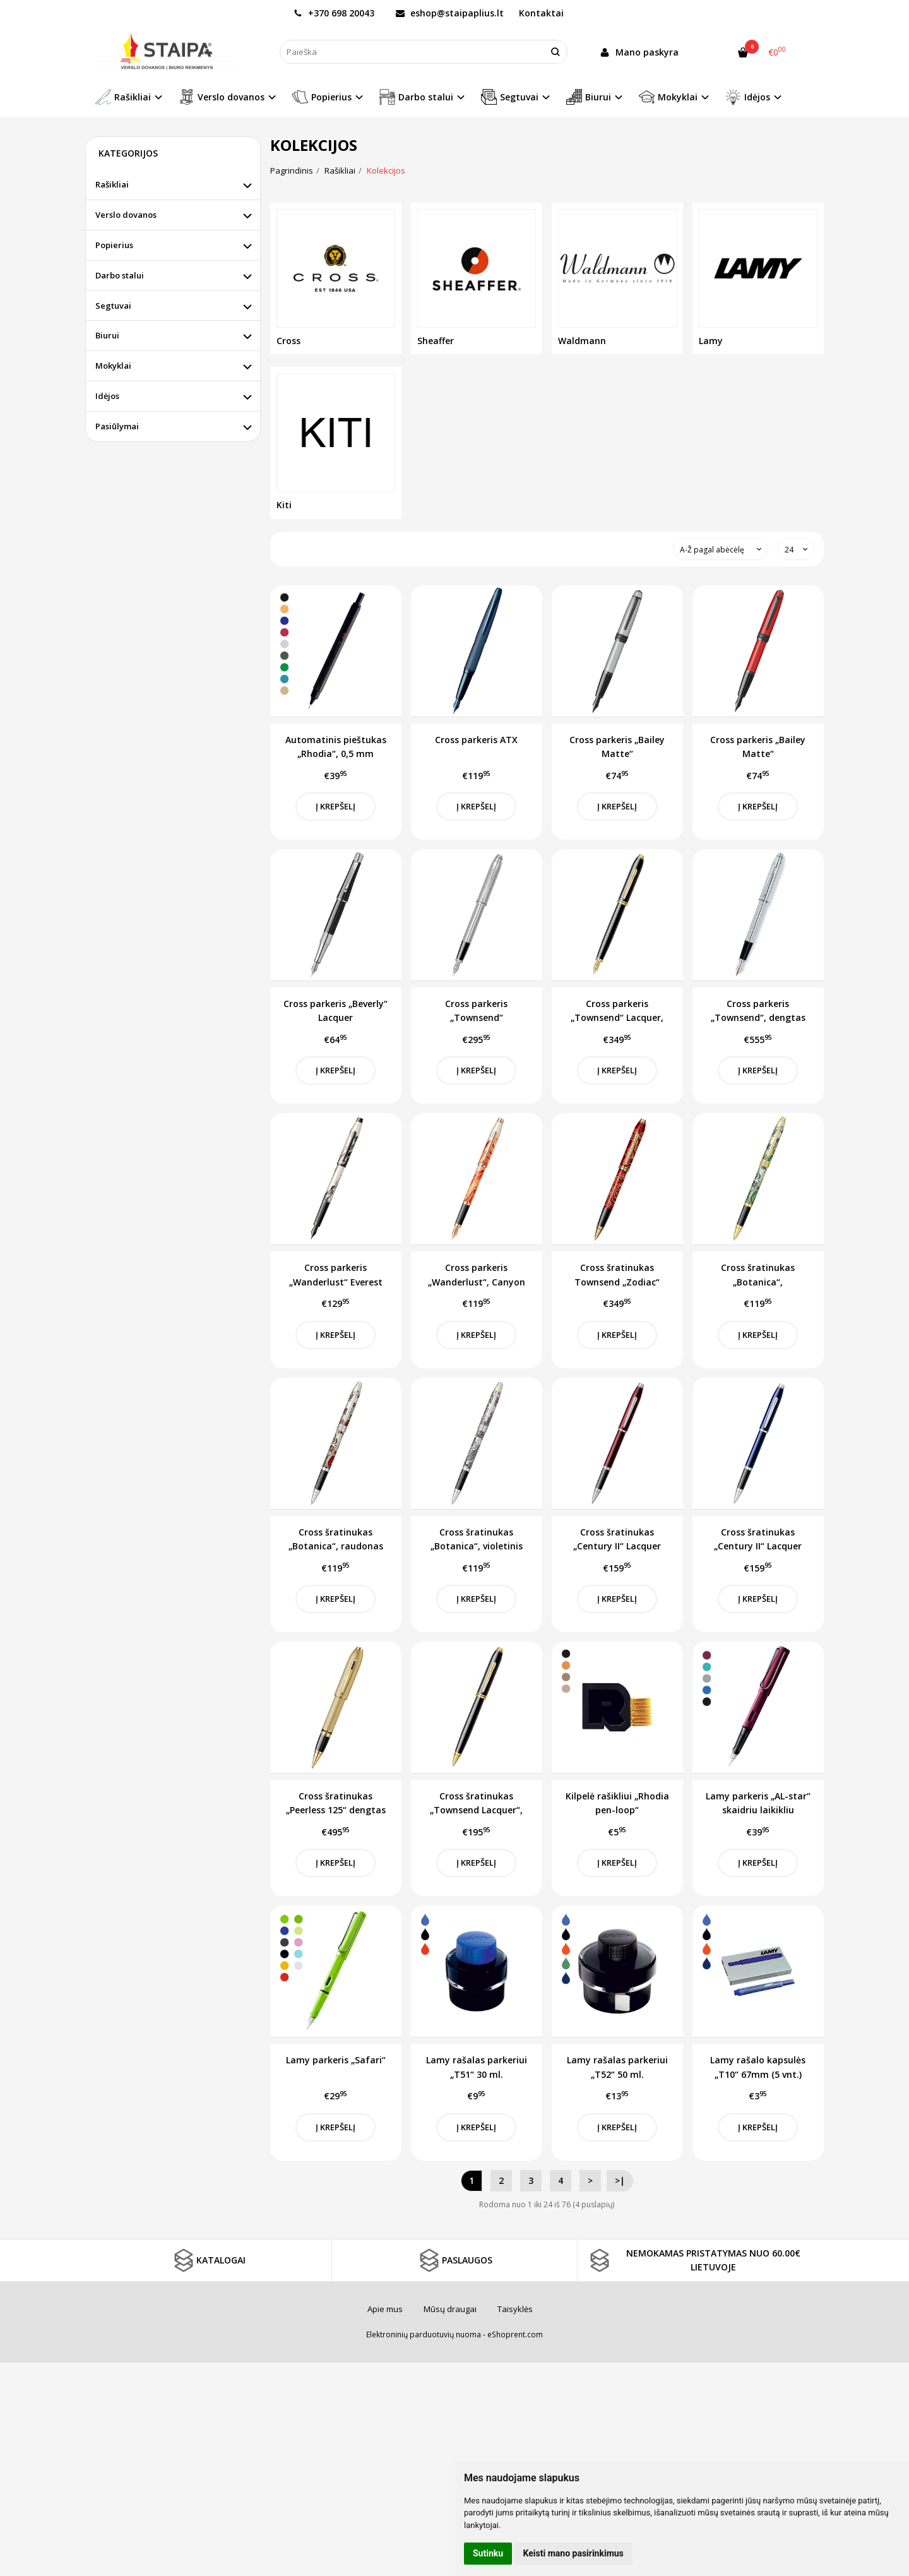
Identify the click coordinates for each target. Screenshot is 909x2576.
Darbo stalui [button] (416, 97)
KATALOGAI (208, 2260)
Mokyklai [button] (668, 97)
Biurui (107, 335)
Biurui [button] (588, 97)
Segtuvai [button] (509, 97)
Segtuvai (113, 305)
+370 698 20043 (334, 13)
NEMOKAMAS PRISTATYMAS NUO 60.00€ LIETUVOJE (693, 2260)
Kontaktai (541, 13)
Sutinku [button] (488, 2553)
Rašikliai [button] (123, 97)
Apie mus (385, 2309)
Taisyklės (515, 2309)
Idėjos (107, 396)
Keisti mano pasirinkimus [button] (573, 2553)
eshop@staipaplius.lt (450, 13)
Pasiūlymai (117, 426)
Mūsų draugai (450, 2309)
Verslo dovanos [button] (221, 97)
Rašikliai (112, 184)
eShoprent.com (515, 2334)
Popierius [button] (322, 97)
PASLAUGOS (454, 2260)
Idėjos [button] (747, 97)
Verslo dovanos (126, 214)
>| (620, 2180)
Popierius (114, 245)
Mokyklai (113, 365)
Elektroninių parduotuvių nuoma (423, 2334)
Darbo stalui (119, 275)
